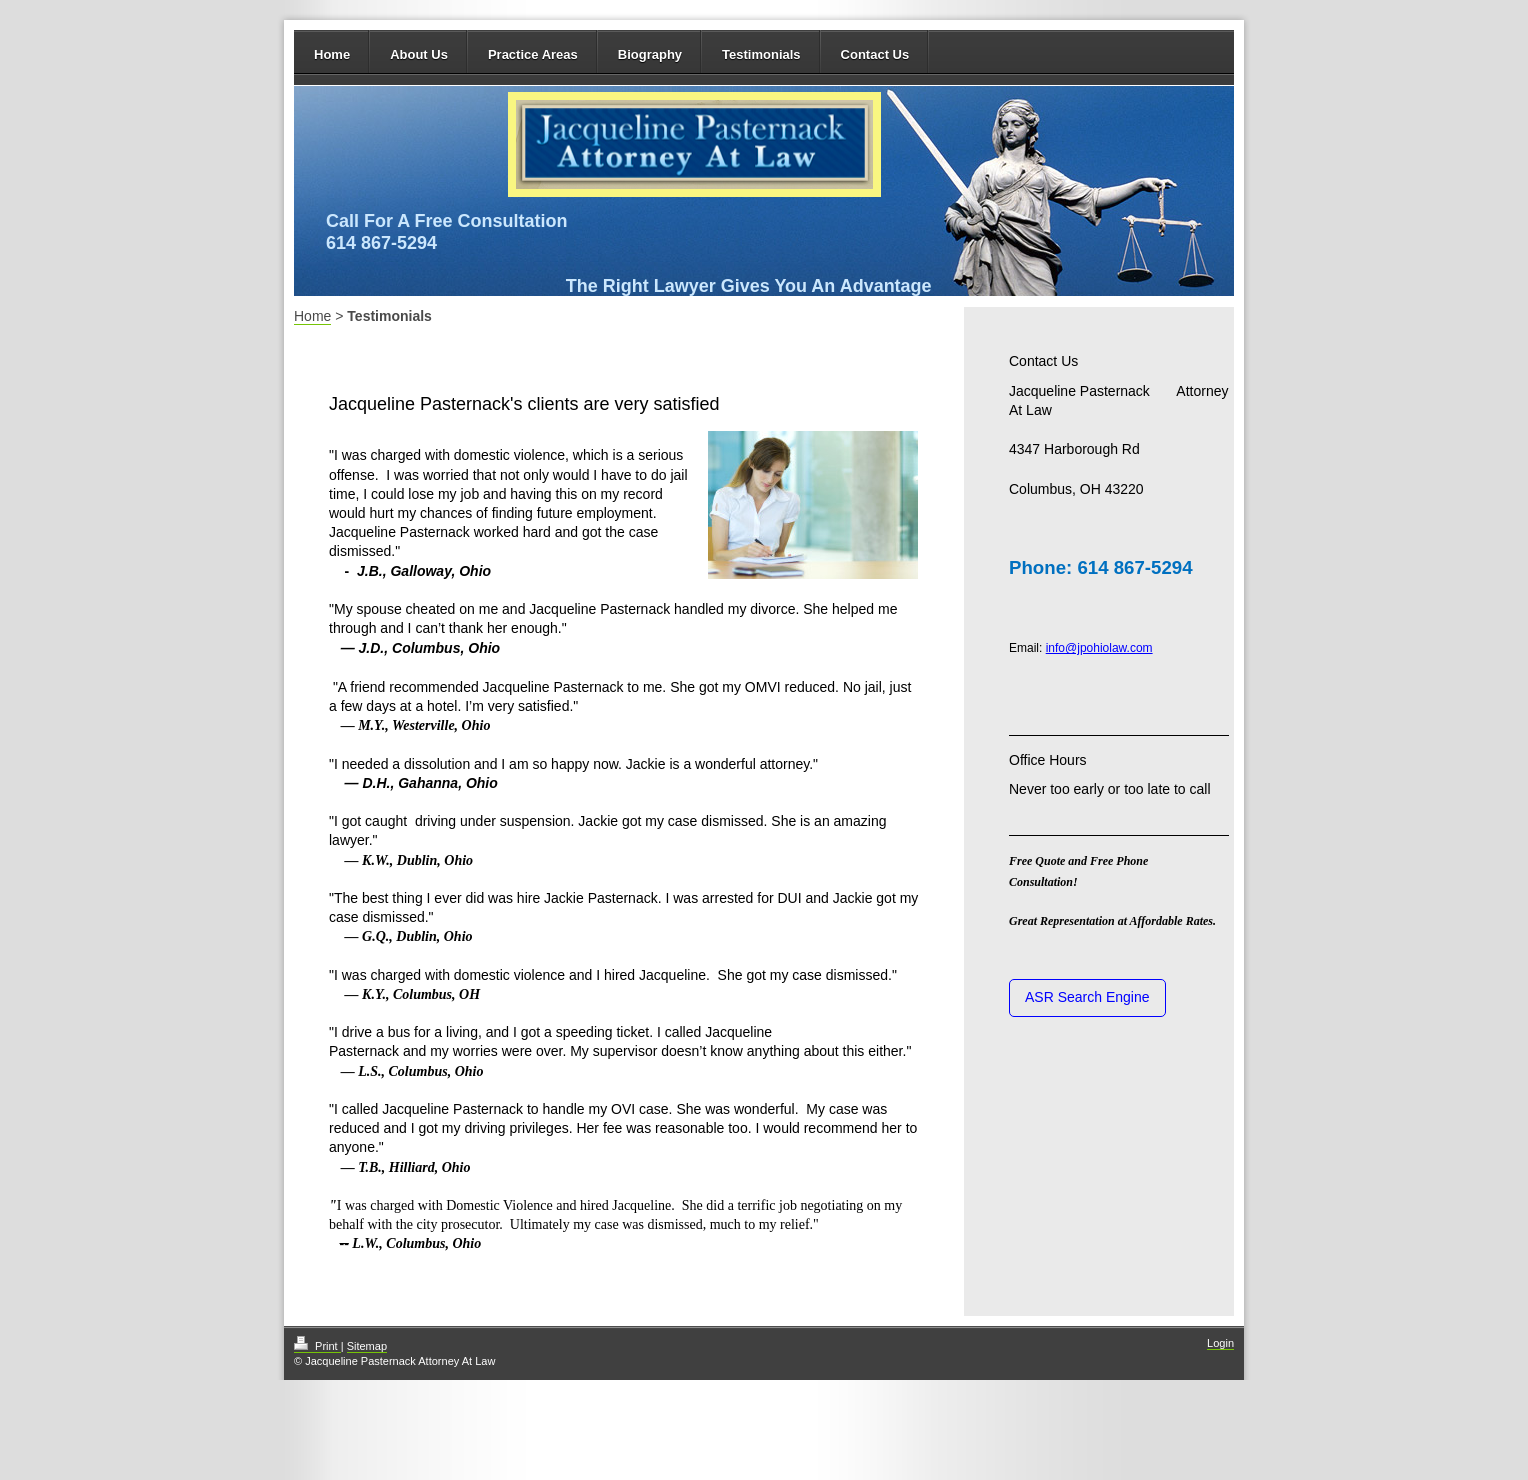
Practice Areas (533, 54)
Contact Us (875, 54)
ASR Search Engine (1087, 997)
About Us (419, 54)
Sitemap (367, 1346)
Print (317, 1346)
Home (332, 54)
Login (1220, 1343)
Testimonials (761, 54)
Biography (650, 54)
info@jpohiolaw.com (1099, 648)
